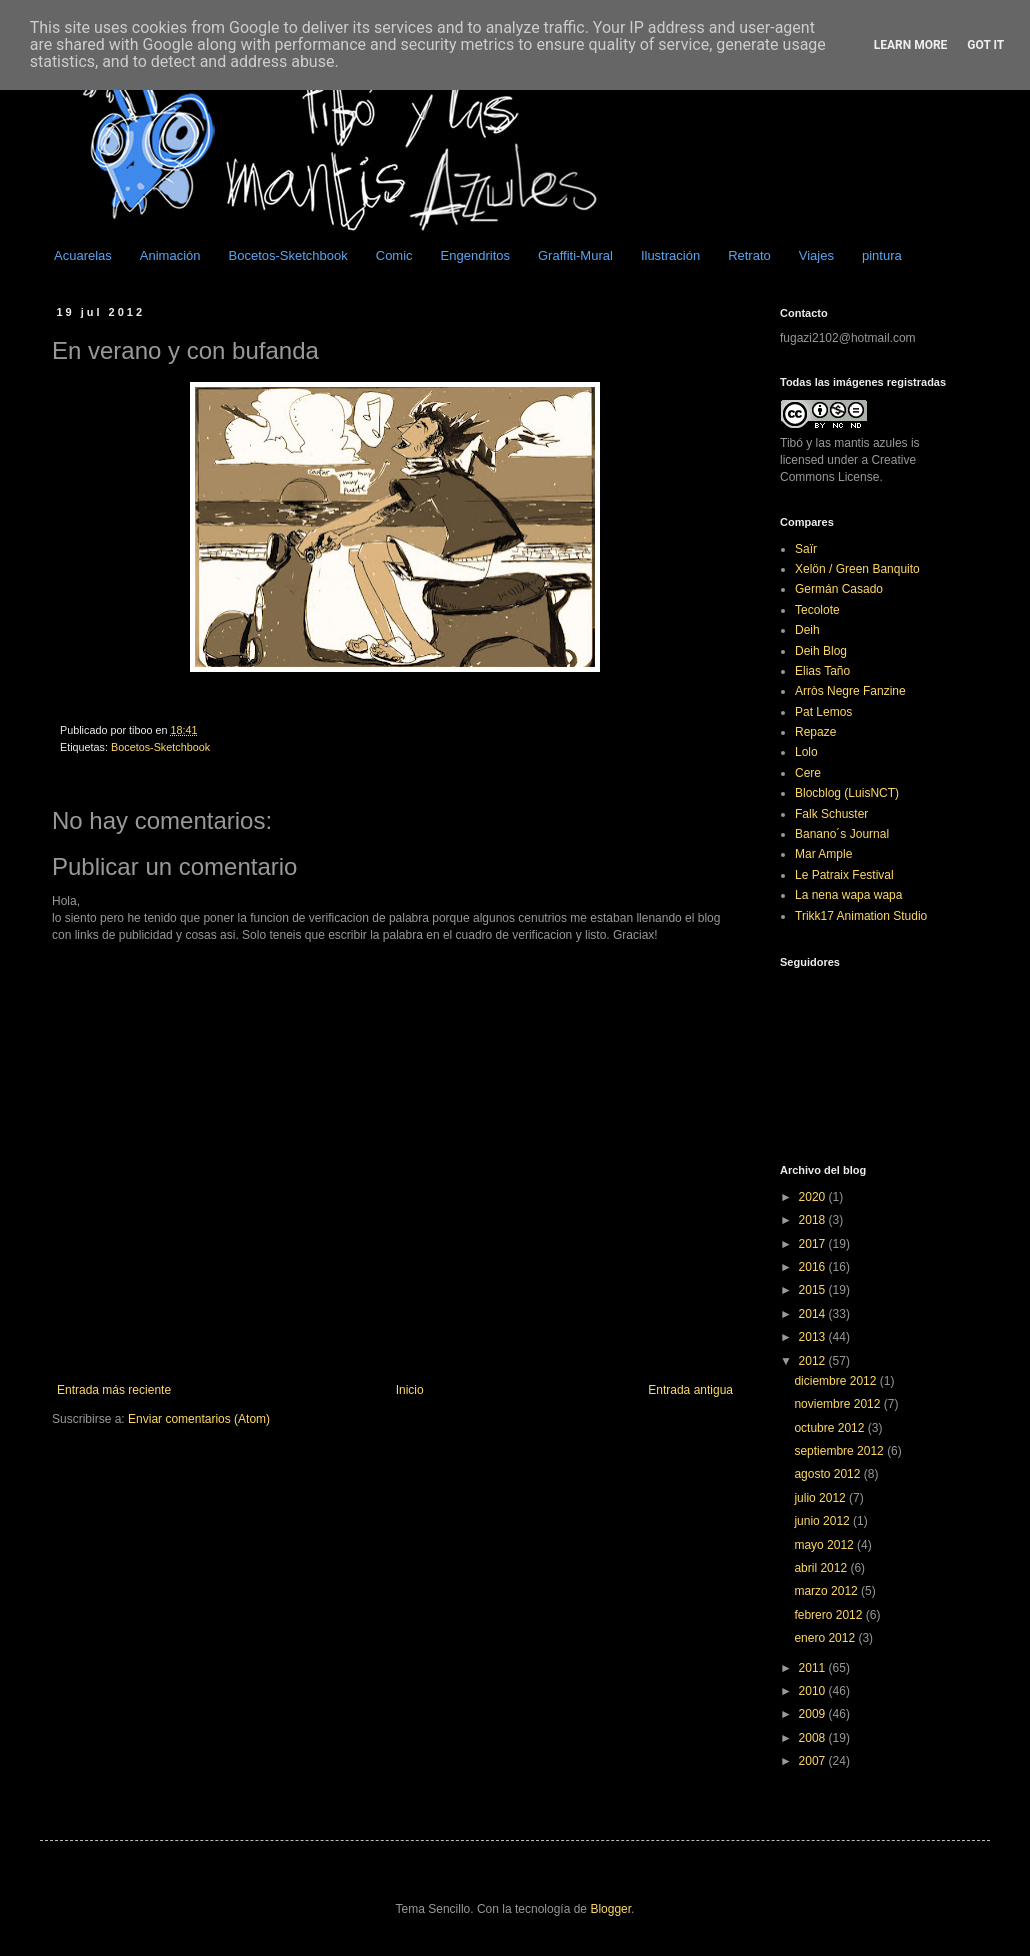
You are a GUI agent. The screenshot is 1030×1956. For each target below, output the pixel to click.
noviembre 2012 (838, 1404)
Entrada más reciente (114, 1390)
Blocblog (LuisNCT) (847, 793)
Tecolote (817, 610)
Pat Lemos (823, 712)
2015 (814, 1290)
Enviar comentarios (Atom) (199, 1419)
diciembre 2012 (836, 1381)
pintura (882, 255)
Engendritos (475, 255)
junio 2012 (823, 1521)
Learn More (911, 45)
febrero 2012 (829, 1615)
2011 (814, 1668)
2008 (814, 1738)
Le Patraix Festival (844, 875)
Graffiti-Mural (575, 255)
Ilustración (670, 255)
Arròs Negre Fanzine (850, 691)
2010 (814, 1691)
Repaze (815, 732)
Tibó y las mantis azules (844, 443)
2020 (814, 1197)
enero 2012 (826, 1638)
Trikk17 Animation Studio (861, 916)
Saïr (806, 549)
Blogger (610, 1909)
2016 (814, 1267)
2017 (814, 1244)
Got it (985, 45)
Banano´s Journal (842, 834)
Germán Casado (839, 589)
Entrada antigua (690, 1390)
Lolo (806, 752)
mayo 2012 (825, 1545)
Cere (808, 773)
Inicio (410, 1390)
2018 (814, 1220)
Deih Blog (821, 651)
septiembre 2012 (840, 1451)
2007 (814, 1761)
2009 (814, 1714)
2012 (814, 1361)
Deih (807, 630)
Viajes (816, 255)
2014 (814, 1314)
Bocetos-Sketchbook (288, 255)
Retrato (749, 255)
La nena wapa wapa (848, 895)
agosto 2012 (828, 1474)
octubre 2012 (830, 1428)
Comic (394, 255)
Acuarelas (83, 255)
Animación (170, 255)
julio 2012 (821, 1498)
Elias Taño (822, 671)
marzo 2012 (827, 1591)
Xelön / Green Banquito (857, 569)
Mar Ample (823, 854)
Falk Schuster (831, 814)
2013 (814, 1337)
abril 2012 (822, 1568)
